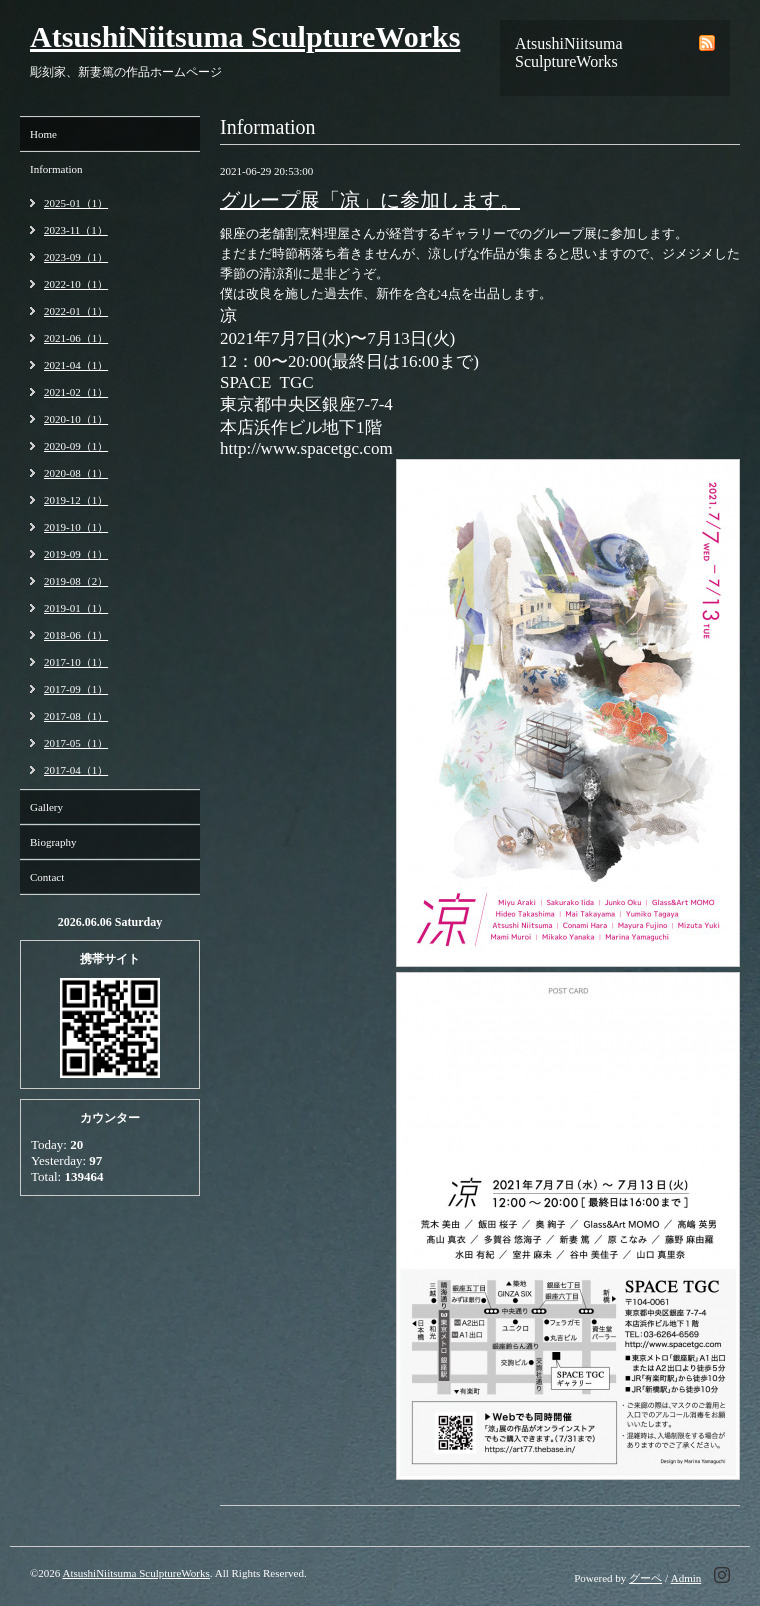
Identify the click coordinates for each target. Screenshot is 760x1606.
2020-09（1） (76, 446)
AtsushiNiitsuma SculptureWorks (245, 36)
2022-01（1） (76, 311)
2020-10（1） (76, 419)
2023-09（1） (76, 257)
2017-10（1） (76, 662)
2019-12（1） (76, 500)
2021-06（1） (76, 338)
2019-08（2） (76, 581)
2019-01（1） (76, 608)
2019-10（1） (76, 527)
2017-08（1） (76, 716)
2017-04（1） (76, 770)
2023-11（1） (76, 230)
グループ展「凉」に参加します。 (370, 200)
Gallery (46, 807)
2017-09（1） (76, 689)
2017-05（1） (76, 743)
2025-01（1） (76, 203)
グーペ (645, 1578)
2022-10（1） (76, 284)
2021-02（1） (76, 392)
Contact (47, 877)
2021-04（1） (76, 365)
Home (43, 134)
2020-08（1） (76, 473)
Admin (686, 1578)
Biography (53, 842)
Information (56, 169)
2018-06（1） (76, 635)
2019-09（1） (76, 554)
